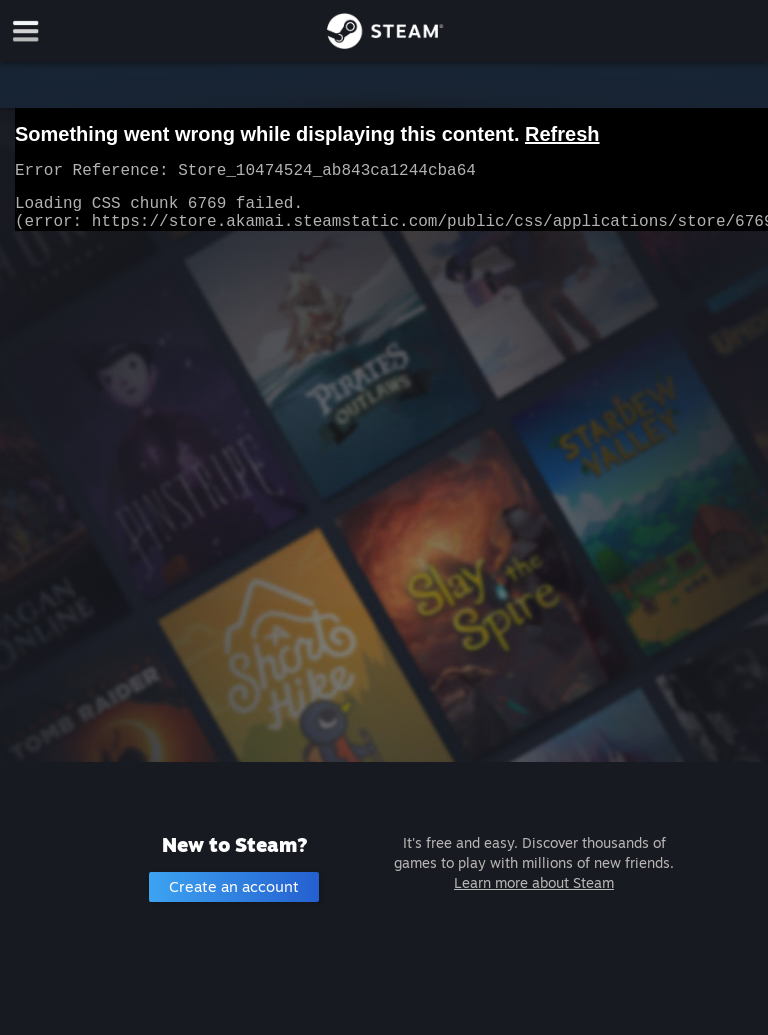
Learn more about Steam (534, 882)
